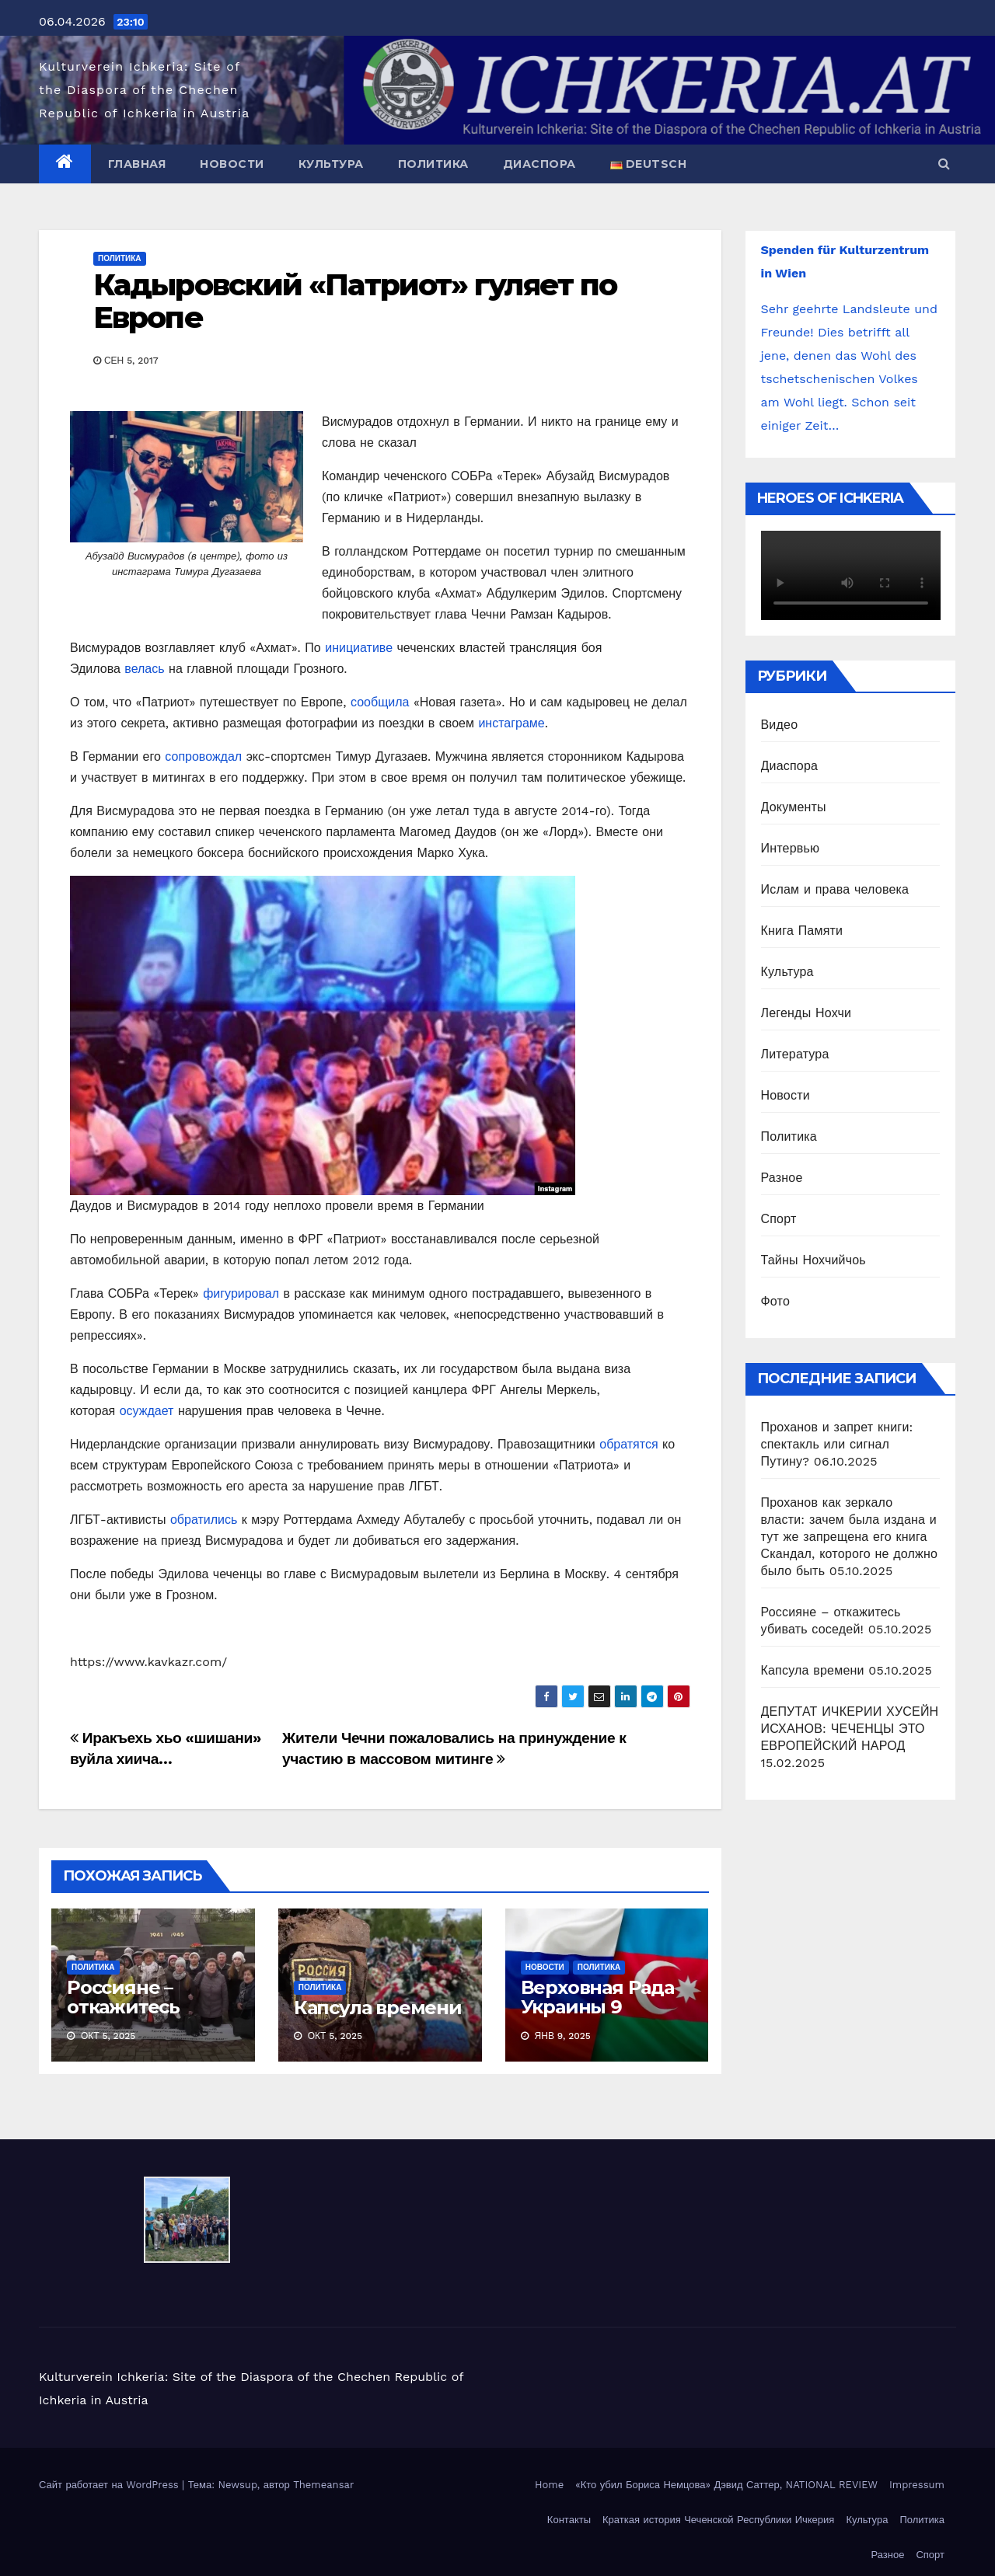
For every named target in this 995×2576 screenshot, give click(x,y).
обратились (203, 1519)
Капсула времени (378, 2007)
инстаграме (511, 723)
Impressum (916, 2485)
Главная (137, 164)
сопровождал (203, 756)
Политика (433, 164)
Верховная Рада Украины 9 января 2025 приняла (597, 2016)
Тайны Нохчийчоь (813, 1260)
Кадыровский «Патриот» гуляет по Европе (354, 301)
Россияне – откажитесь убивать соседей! (150, 2006)
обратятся (628, 1444)
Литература (795, 1054)
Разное (782, 1177)
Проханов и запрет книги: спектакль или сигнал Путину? (837, 1444)
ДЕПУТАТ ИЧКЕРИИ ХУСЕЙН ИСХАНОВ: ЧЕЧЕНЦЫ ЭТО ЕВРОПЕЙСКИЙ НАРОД (850, 1728)
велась (146, 668)
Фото (776, 1301)
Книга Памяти (802, 930)
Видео (779, 724)
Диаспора (539, 164)
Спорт (779, 1218)
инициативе (359, 647)
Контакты (569, 2519)
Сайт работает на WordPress (110, 2485)
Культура (331, 164)
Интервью (790, 848)
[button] (944, 163)
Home (549, 2485)
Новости (232, 164)
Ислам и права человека (835, 889)
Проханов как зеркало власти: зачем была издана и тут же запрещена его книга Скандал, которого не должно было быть (849, 1536)
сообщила (380, 702)
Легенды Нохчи (806, 1013)
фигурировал (241, 1293)
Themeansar (323, 2485)
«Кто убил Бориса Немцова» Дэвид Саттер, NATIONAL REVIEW (726, 2485)
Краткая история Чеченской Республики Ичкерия (718, 2519)
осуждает (147, 1410)
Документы (793, 807)
